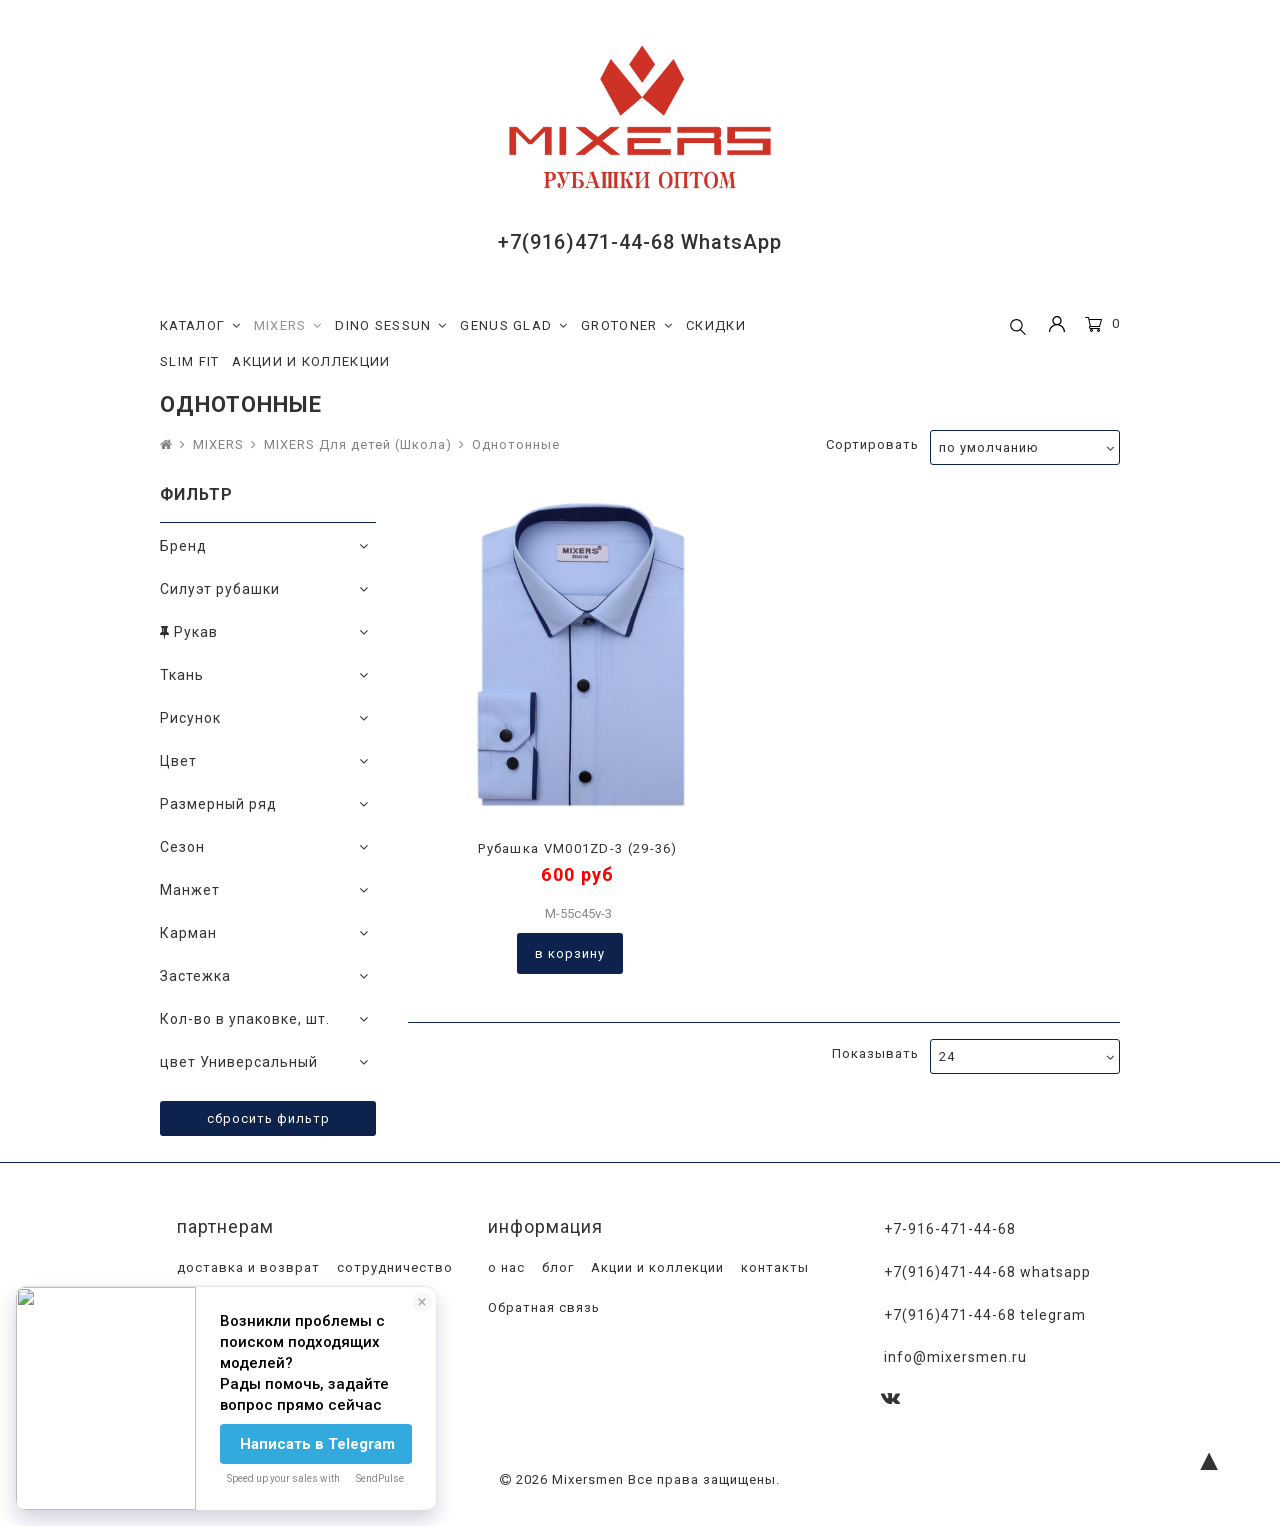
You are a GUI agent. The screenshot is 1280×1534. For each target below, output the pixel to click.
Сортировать (872, 444)
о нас (504, 1267)
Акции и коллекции (655, 1267)
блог (556, 1267)
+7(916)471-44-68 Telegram (985, 1315)
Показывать (875, 1053)
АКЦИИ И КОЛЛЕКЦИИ (311, 361)
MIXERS (288, 326)
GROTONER (627, 326)
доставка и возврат (246, 1267)
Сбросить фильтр (268, 1118)
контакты (773, 1267)
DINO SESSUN (391, 326)
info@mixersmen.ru (955, 1357)
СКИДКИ (716, 325)
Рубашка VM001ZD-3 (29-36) (578, 848)
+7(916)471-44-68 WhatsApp (640, 242)
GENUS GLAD (514, 326)
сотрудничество (393, 1267)
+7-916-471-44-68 (950, 1229)
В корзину (570, 953)
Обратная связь (542, 1307)
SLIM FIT (189, 361)
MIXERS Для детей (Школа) (358, 444)
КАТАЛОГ (200, 326)
